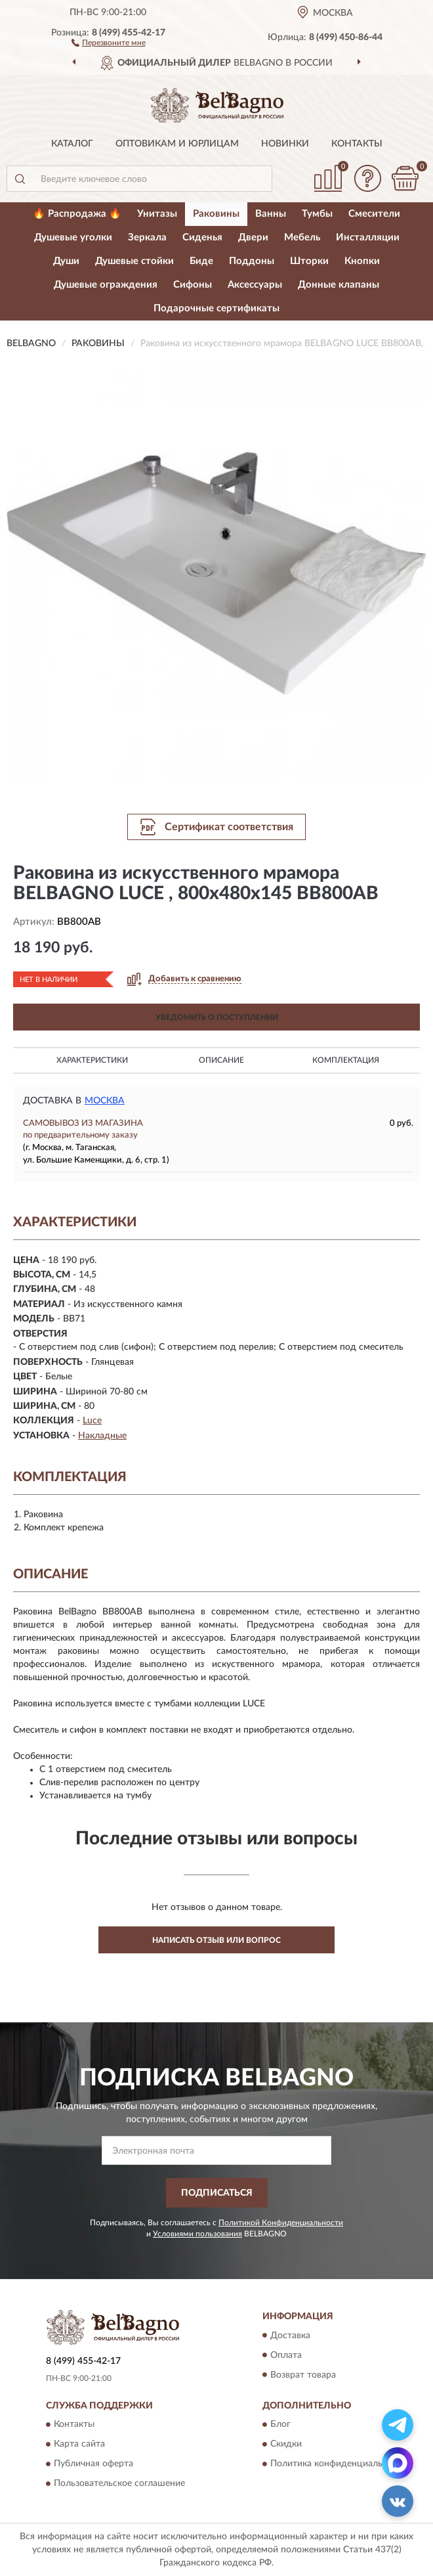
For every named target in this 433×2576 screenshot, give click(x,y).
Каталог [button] (72, 143)
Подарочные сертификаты (216, 308)
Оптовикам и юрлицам (177, 143)
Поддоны (251, 261)
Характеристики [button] (92, 1060)
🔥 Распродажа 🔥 (77, 214)
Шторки (309, 261)
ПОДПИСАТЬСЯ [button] (217, 2193)
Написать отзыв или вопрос (216, 1940)
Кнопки (362, 261)
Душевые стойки (134, 261)
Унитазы (157, 214)
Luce (92, 1420)
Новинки (285, 143)
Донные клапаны (338, 285)
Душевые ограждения (105, 285)
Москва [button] (105, 1100)
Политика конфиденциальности (338, 2463)
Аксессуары (255, 285)
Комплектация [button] (345, 1060)
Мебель (302, 237)
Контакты (356, 143)
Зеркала (147, 237)
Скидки (286, 2444)
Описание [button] (221, 1060)
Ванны (270, 214)
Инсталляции (368, 237)
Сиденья (202, 237)
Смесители (374, 214)
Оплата (286, 2355)
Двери (253, 237)
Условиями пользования (197, 2234)
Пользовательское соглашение (119, 2483)
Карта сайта (79, 2444)
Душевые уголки (73, 237)
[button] (109, 42)
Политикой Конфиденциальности (280, 2223)
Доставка (290, 2335)
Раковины (216, 214)
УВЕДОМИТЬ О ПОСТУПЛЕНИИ (216, 1017)
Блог (280, 2424)
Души (66, 261)
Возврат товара (303, 2375)
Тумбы (317, 214)
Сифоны (192, 285)
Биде (201, 261)
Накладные (102, 1435)
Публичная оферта (93, 2463)
